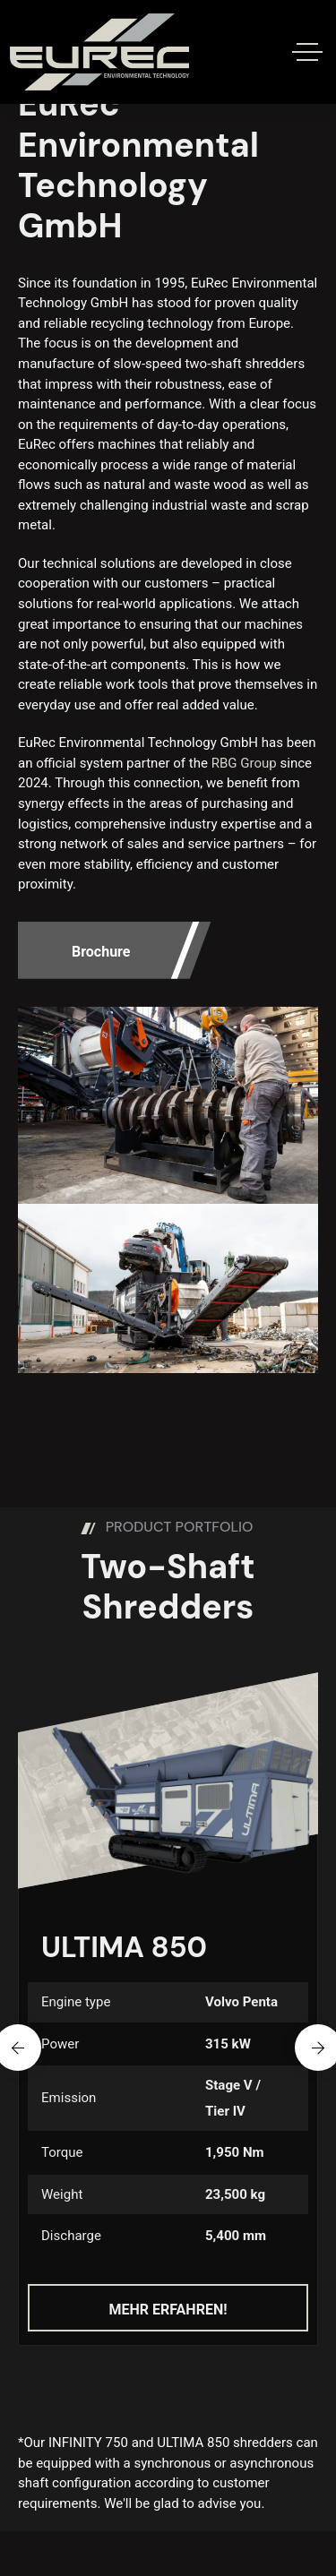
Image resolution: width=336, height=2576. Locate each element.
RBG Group (244, 763)
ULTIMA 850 (124, 1947)
